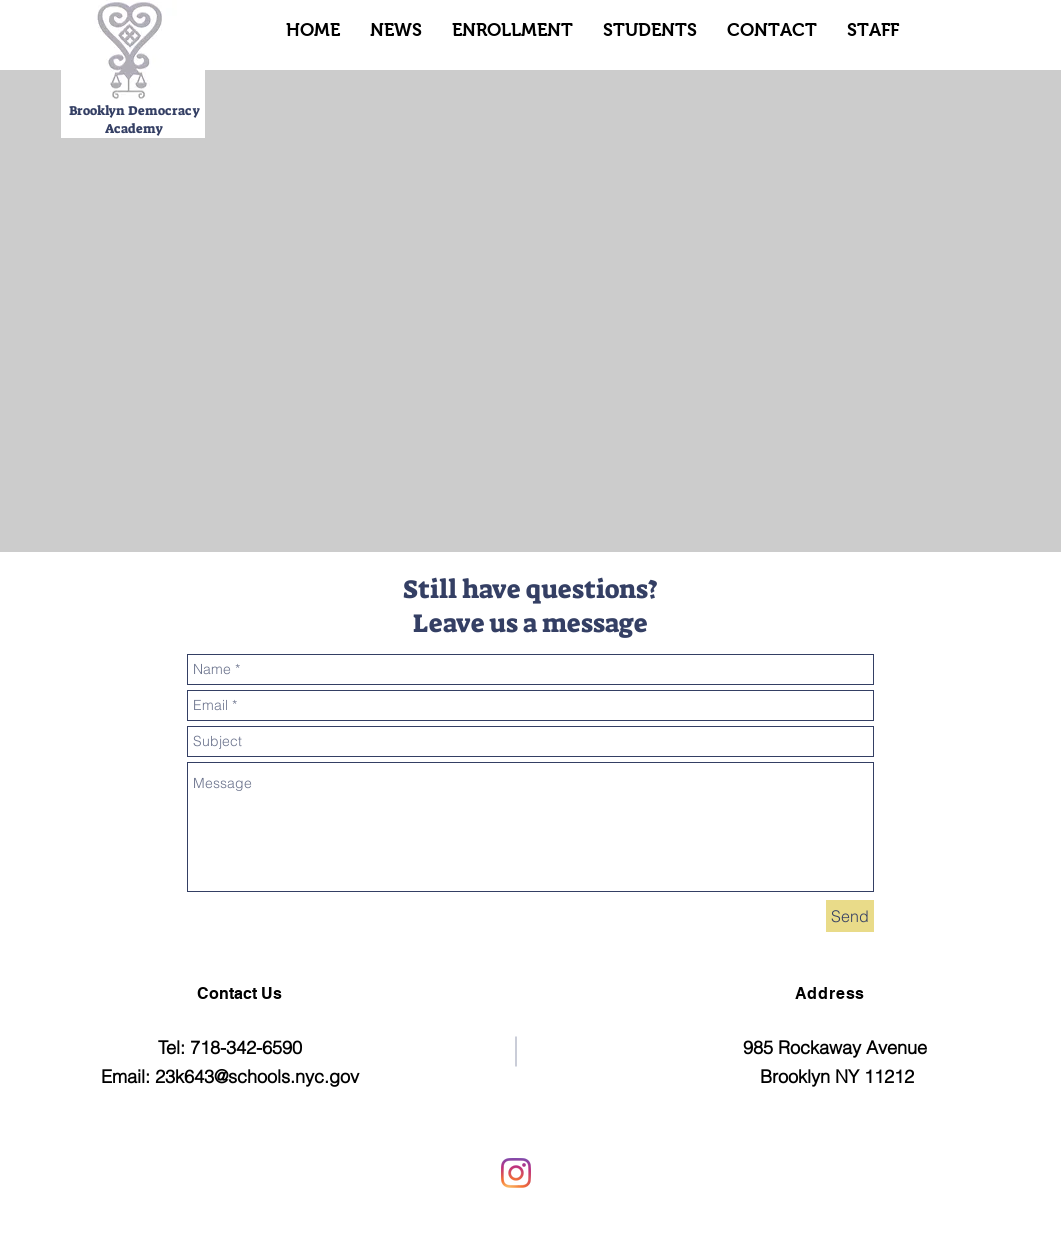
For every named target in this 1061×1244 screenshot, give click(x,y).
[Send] (850, 916)
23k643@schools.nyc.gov (257, 1076)
